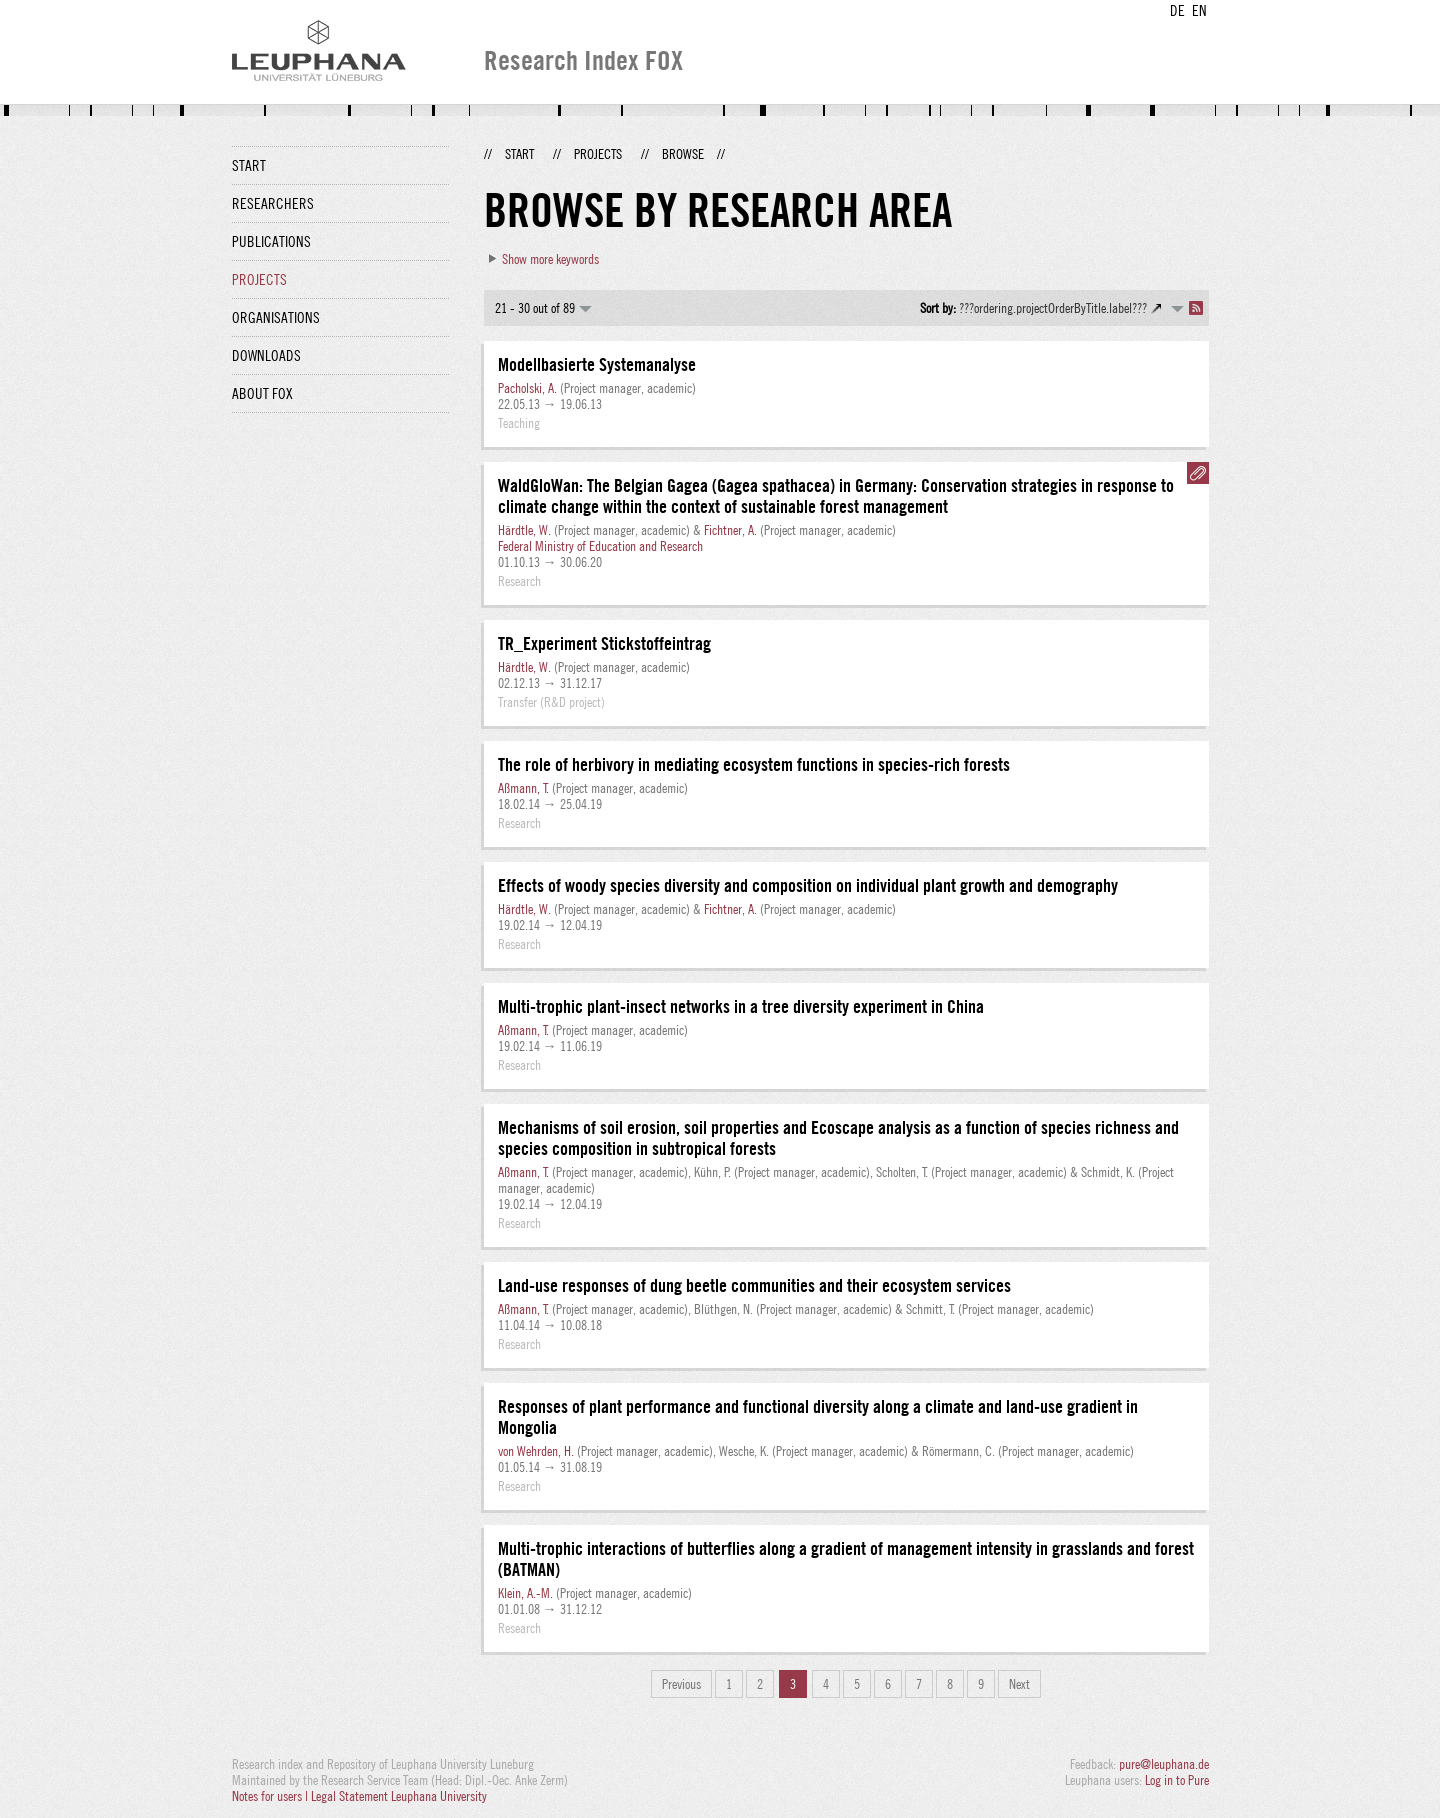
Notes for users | (271, 1796)
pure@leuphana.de (1164, 1764)
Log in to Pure (1177, 1780)
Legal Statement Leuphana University (399, 1796)
